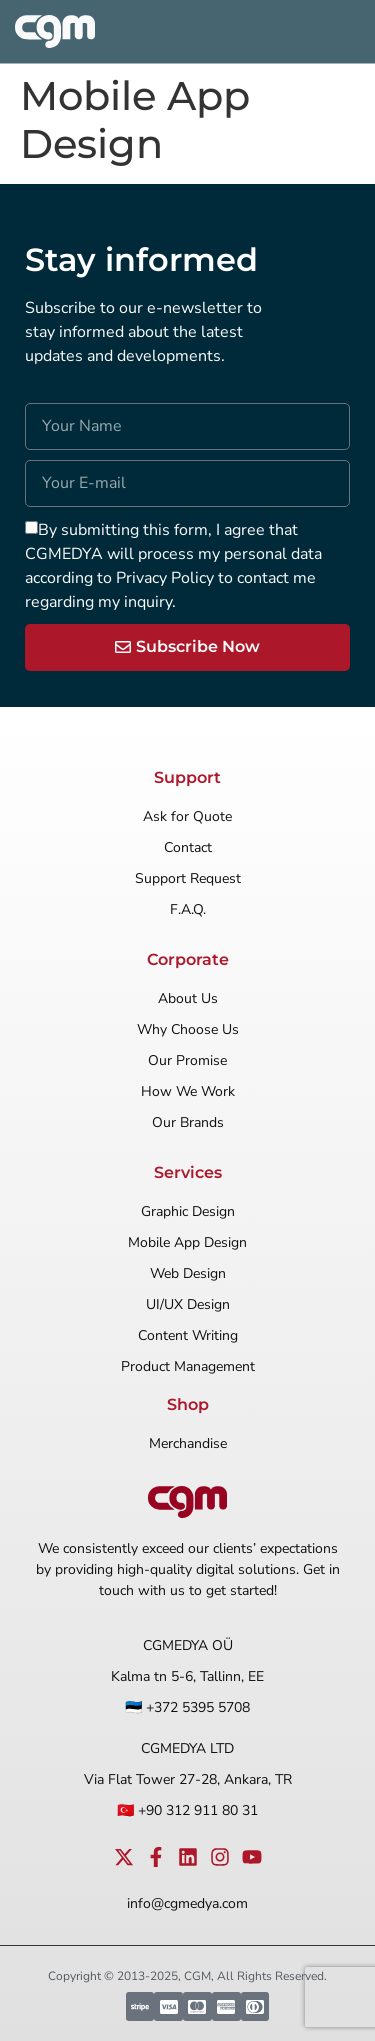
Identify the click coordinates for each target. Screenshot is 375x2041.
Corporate (188, 959)
